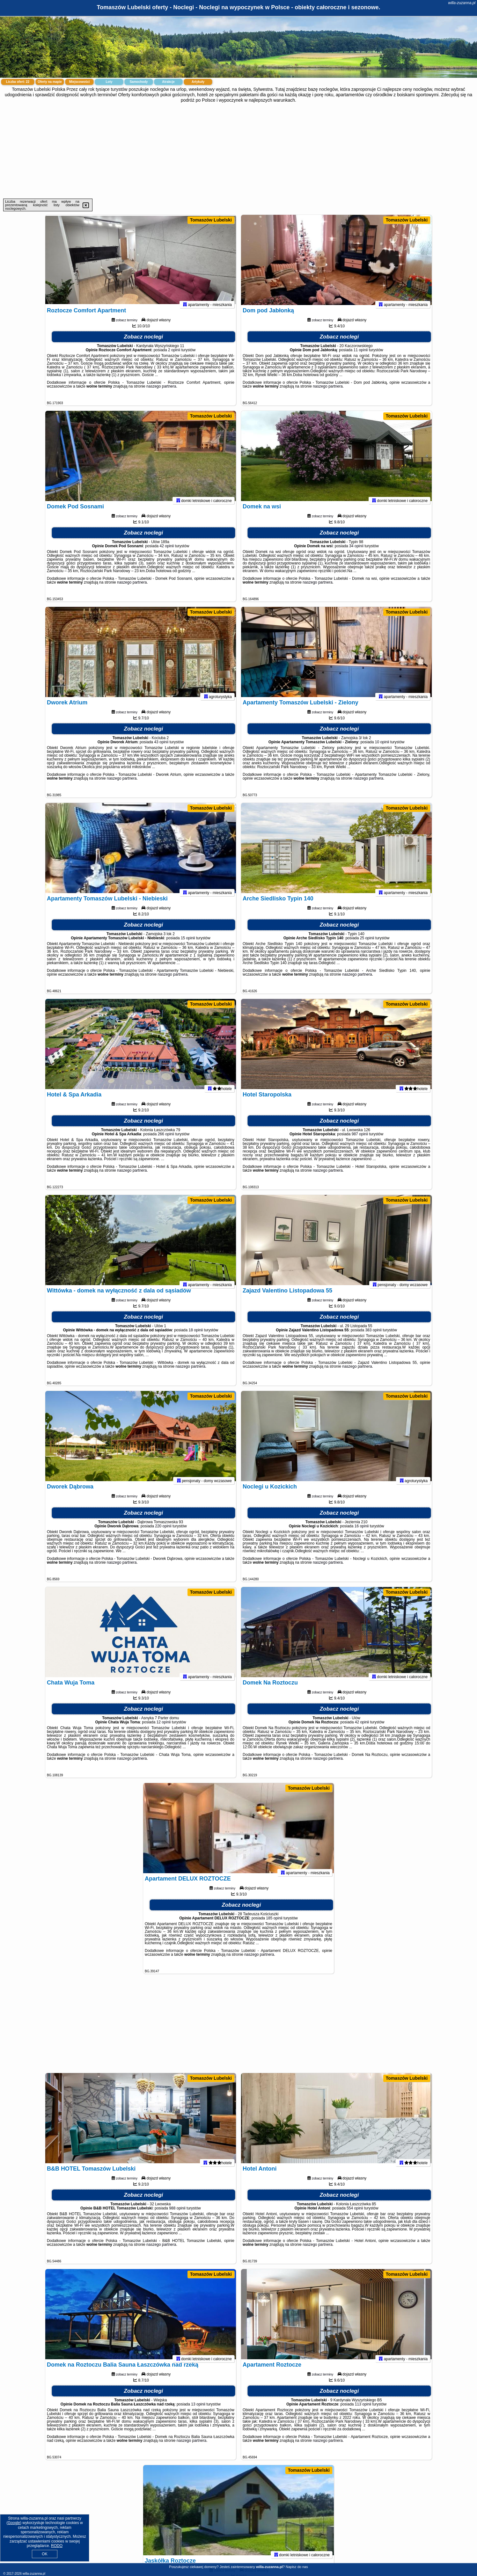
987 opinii (360, 1139)
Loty (109, 82)
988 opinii (177, 2213)
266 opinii (166, 1139)
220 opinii (163, 1531)
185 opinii (274, 1923)
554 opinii (355, 2213)
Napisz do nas (297, 2567)
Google (14, 2523)
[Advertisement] (238, 150)
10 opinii (382, 747)
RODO (56, 2545)
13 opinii (198, 2409)
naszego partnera (161, 391)
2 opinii (174, 355)
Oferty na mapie (50, 82)
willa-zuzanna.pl (461, 3)
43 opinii (161, 747)
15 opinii (188, 943)
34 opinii (356, 551)
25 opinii (367, 943)
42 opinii (167, 551)
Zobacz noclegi (143, 342)
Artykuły (198, 82)
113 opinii (363, 2409)
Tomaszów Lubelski (211, 219)
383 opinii (373, 1335)
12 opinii (164, 1727)
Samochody (139, 82)
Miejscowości (79, 82)
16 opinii (362, 1531)
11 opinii (361, 355)
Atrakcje (168, 82)
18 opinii (196, 1335)
